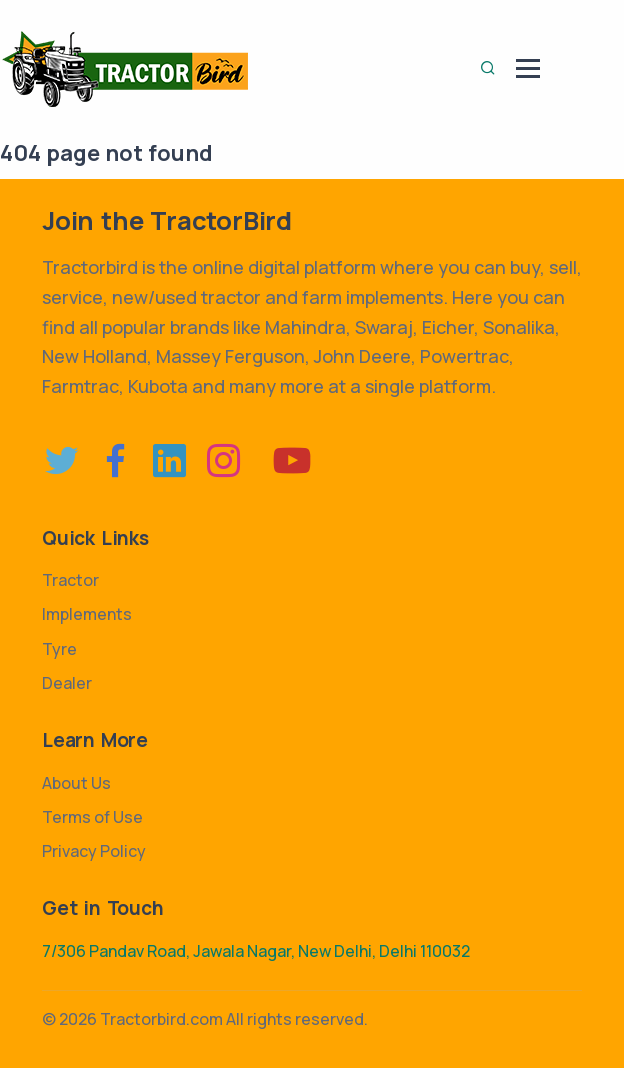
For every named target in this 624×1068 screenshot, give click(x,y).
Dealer (67, 683)
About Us (76, 783)
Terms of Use (92, 817)
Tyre (59, 649)
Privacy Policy (94, 851)
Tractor (70, 580)
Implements (87, 614)
